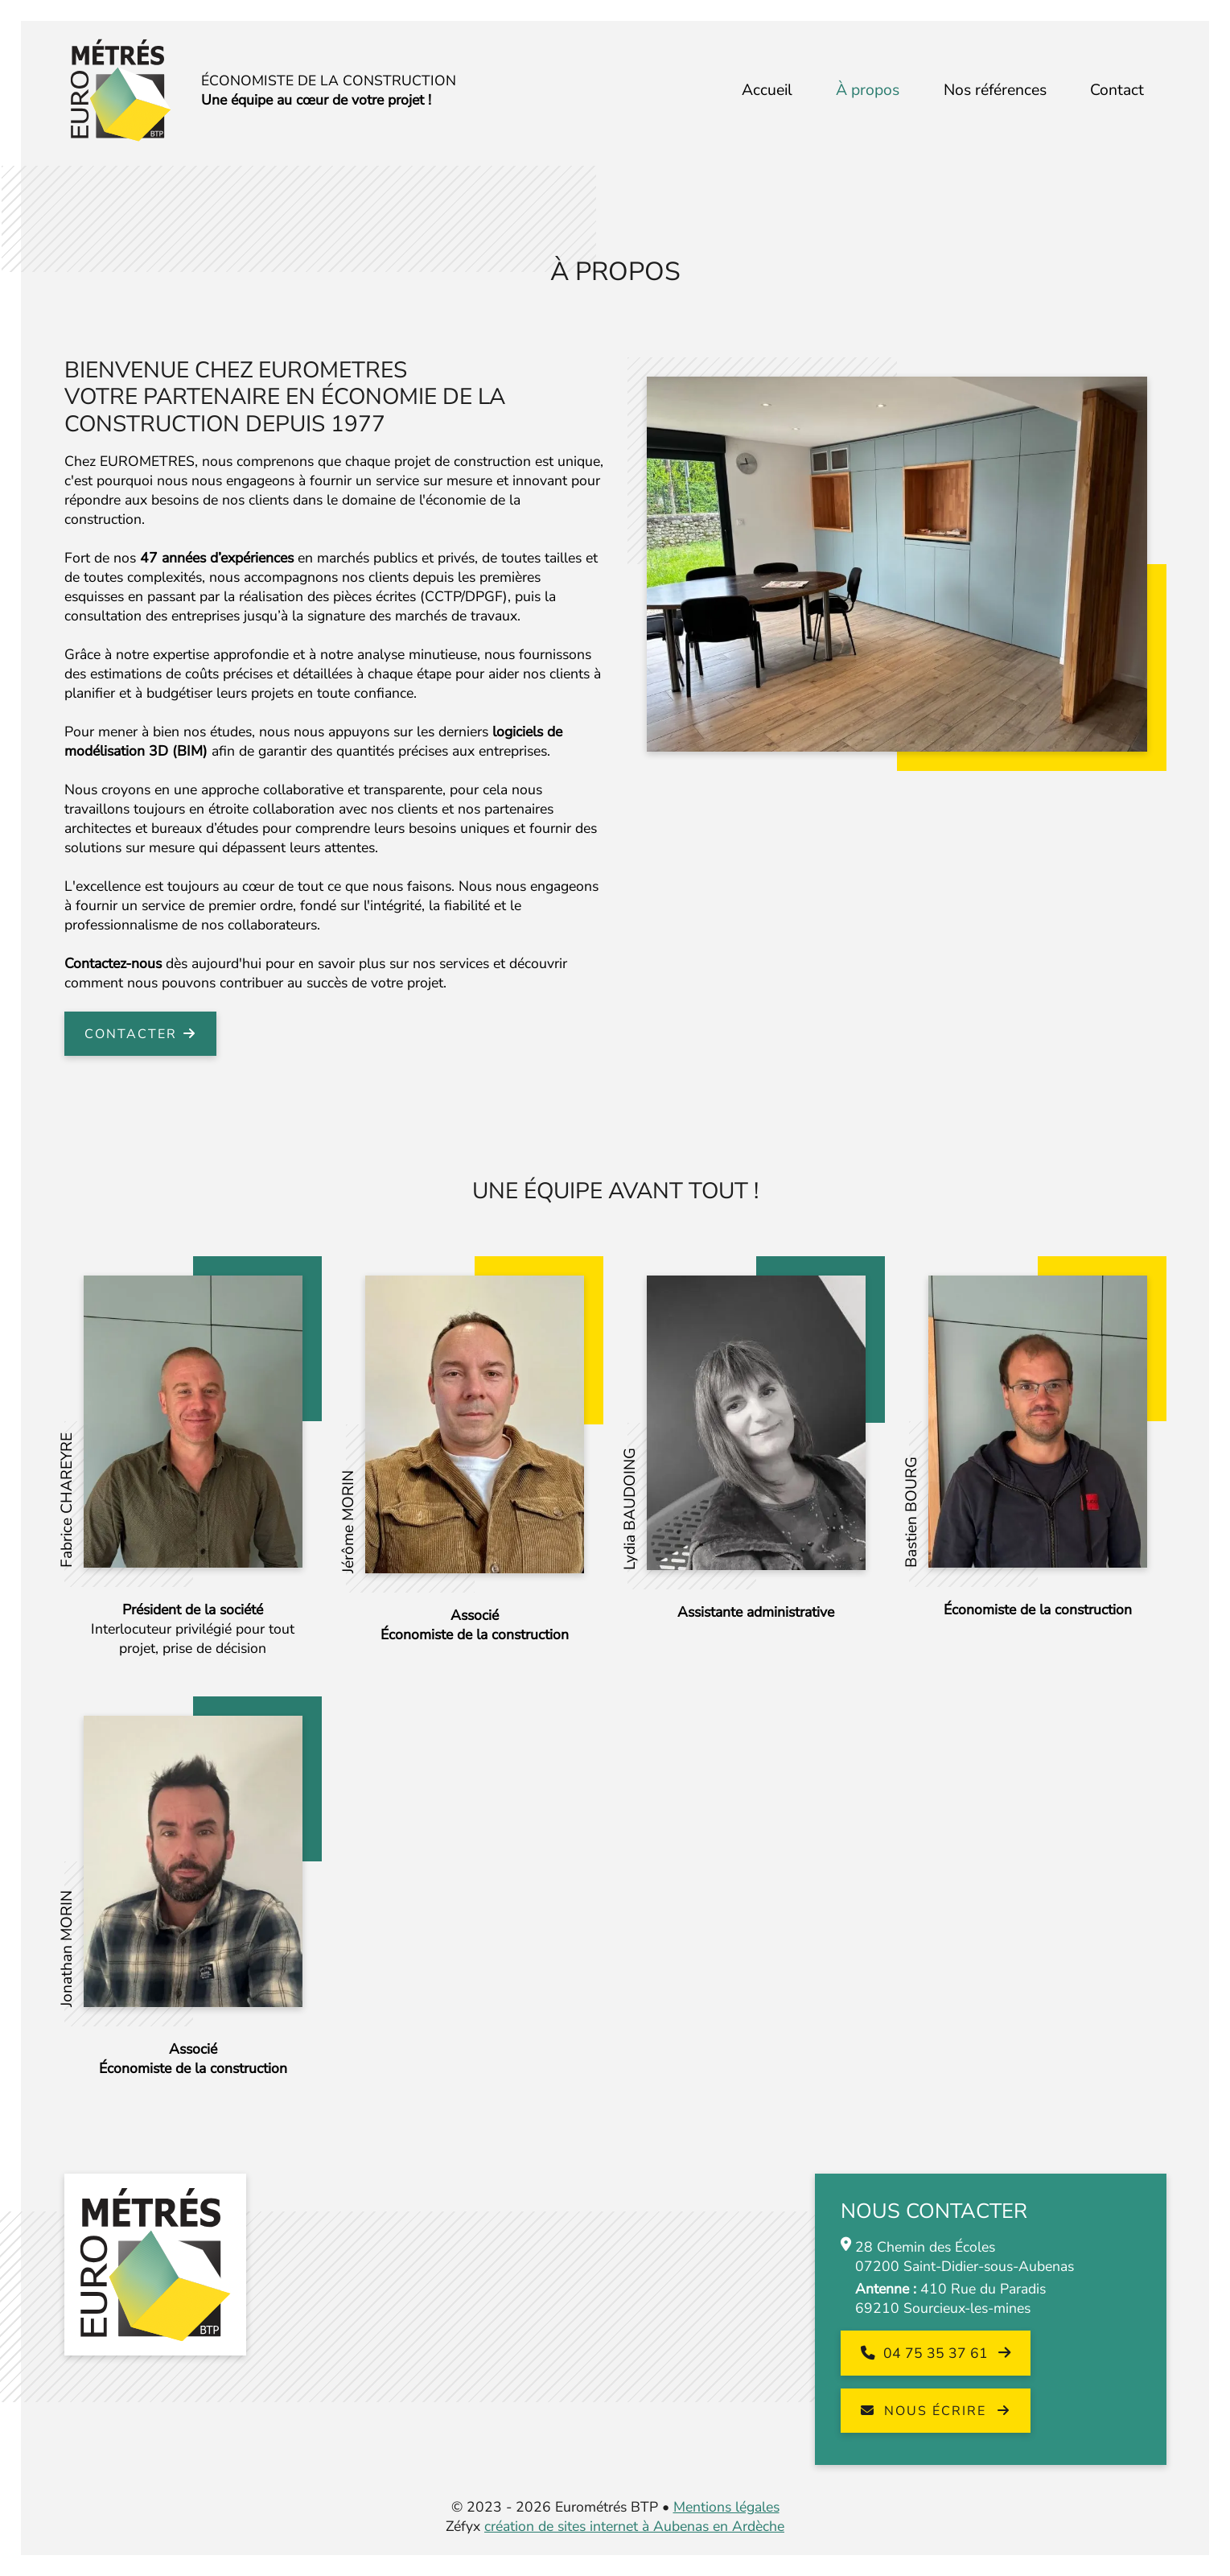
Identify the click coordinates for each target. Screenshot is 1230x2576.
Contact (1117, 90)
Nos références (995, 90)
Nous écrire (926, 2411)
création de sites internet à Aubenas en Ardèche (634, 2526)
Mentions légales (726, 2506)
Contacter (130, 1034)
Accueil (767, 90)
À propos (867, 90)
